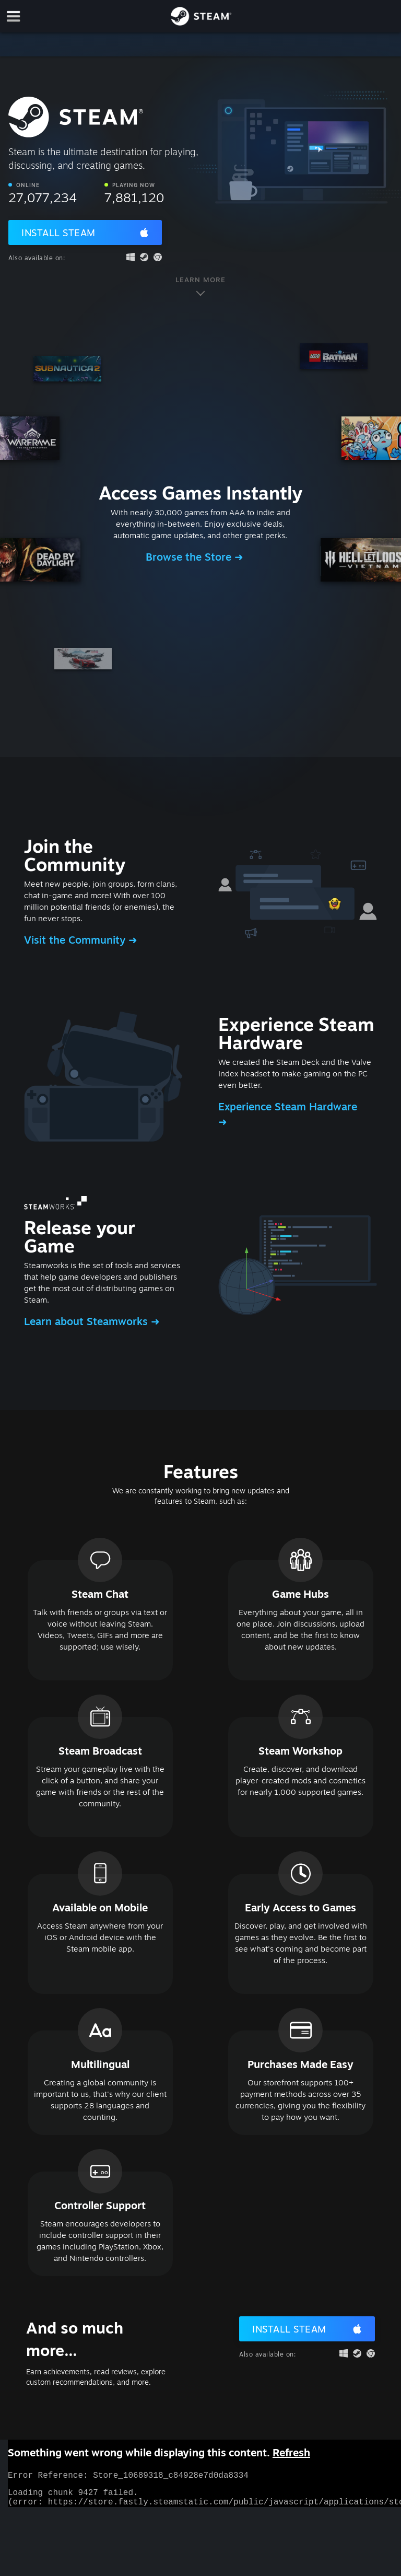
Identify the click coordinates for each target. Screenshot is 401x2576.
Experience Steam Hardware (287, 1106)
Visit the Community (76, 939)
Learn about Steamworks (87, 1321)
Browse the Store (190, 556)
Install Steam (58, 232)
